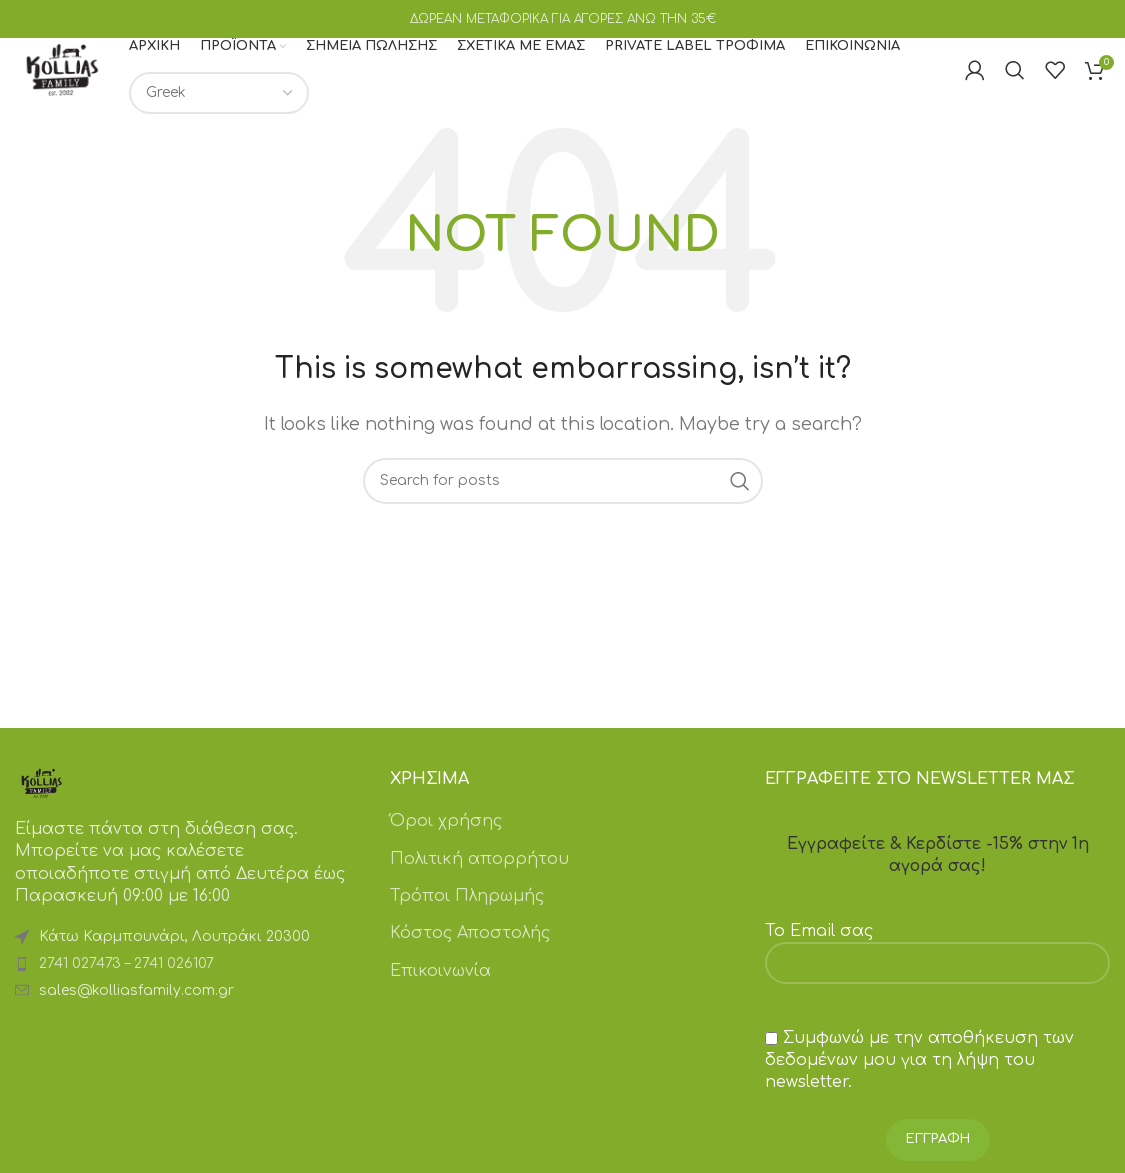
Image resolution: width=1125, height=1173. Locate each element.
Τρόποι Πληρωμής (467, 920)
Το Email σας (937, 970)
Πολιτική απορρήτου (479, 882)
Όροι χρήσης (446, 845)
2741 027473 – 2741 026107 (126, 987)
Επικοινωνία (440, 994)
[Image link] (41, 806)
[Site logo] (81, 82)
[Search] (1015, 83)
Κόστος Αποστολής (470, 957)
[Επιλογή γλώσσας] (257, 106)
